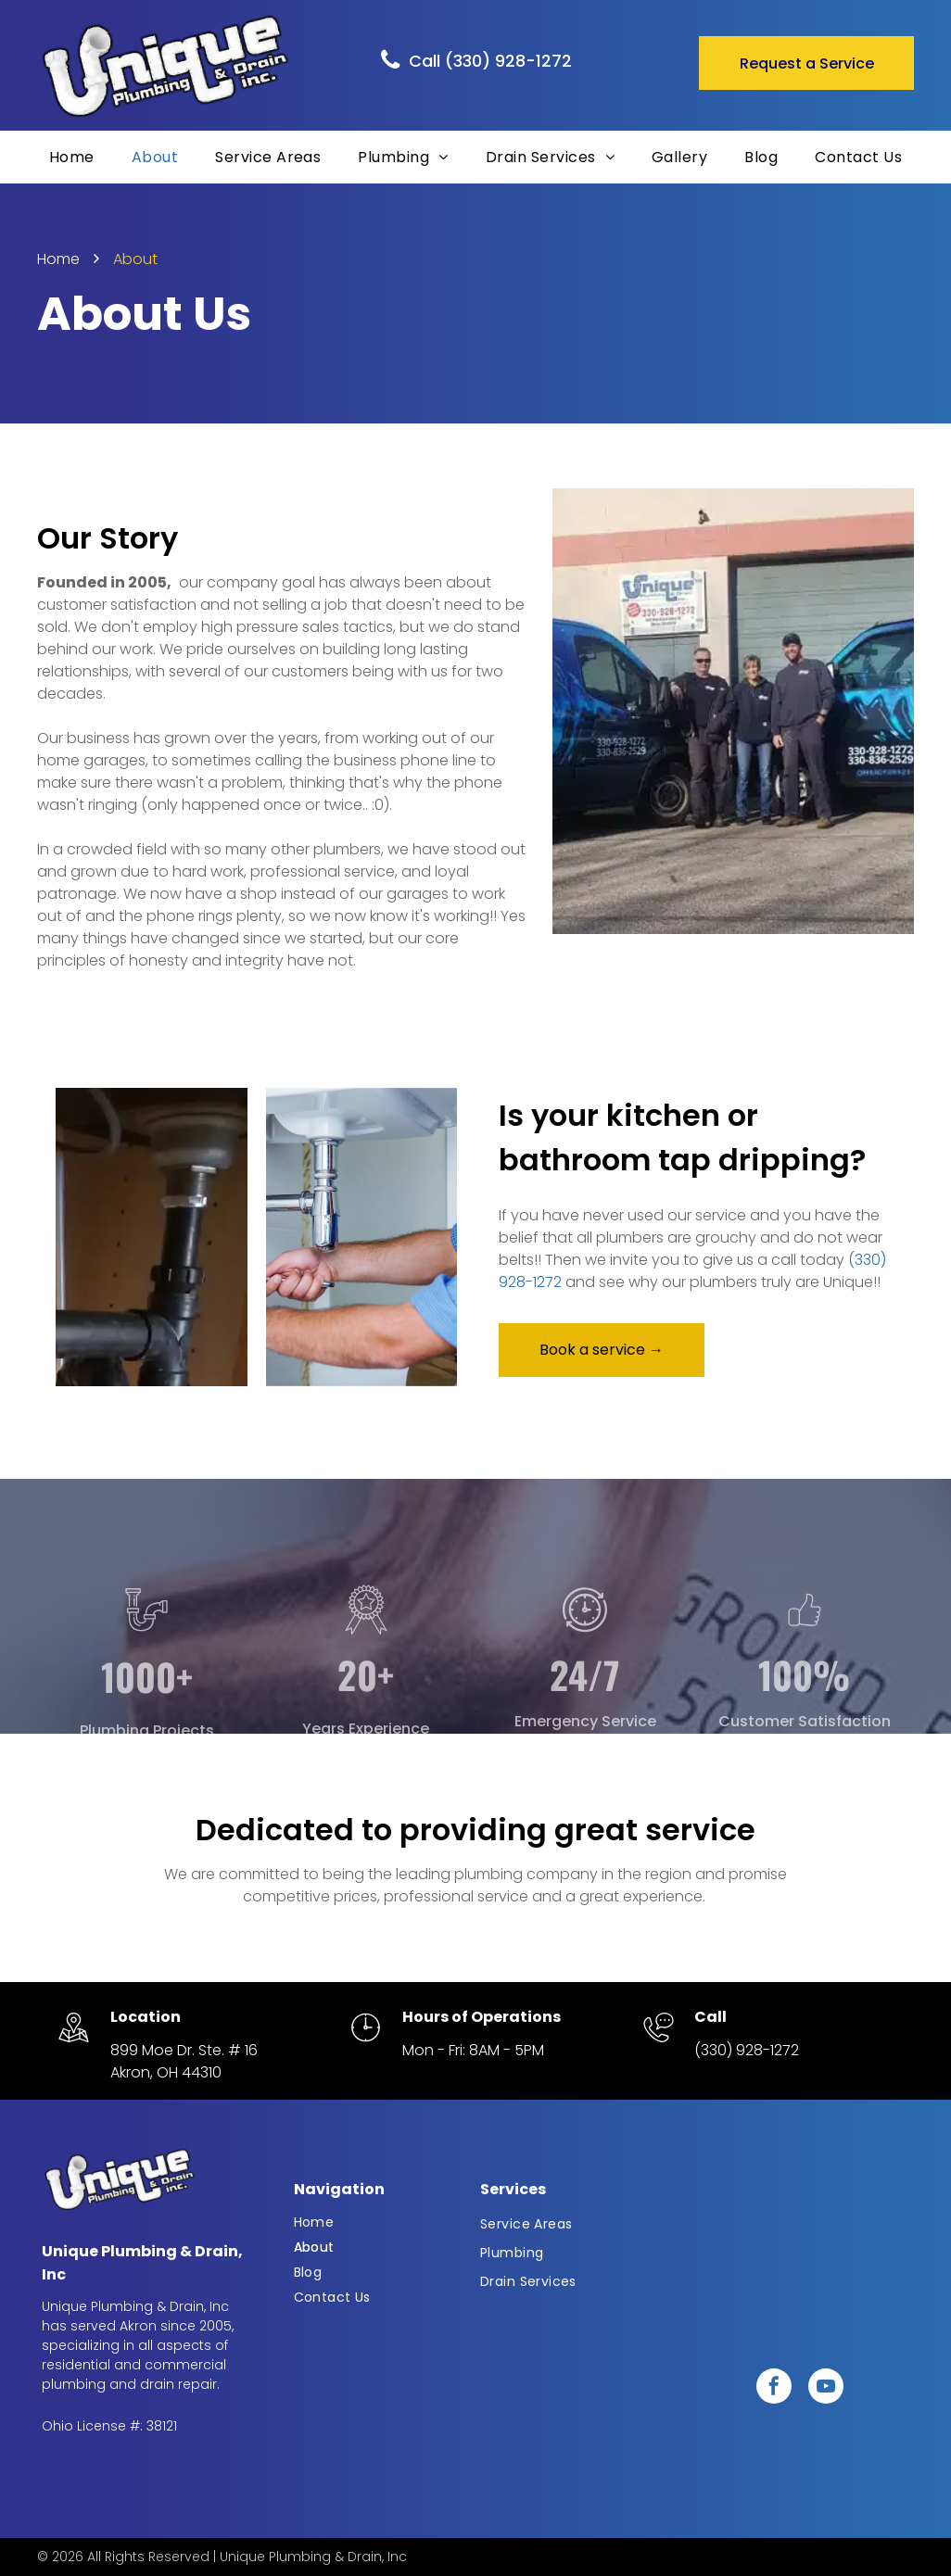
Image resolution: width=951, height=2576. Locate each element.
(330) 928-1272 (746, 2050)
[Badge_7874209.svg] (366, 1680)
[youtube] (825, 2388)
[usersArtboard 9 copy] (804, 1680)
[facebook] (774, 2388)
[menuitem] (72, 157)
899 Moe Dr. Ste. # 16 (184, 2050)
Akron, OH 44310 (166, 2072)
